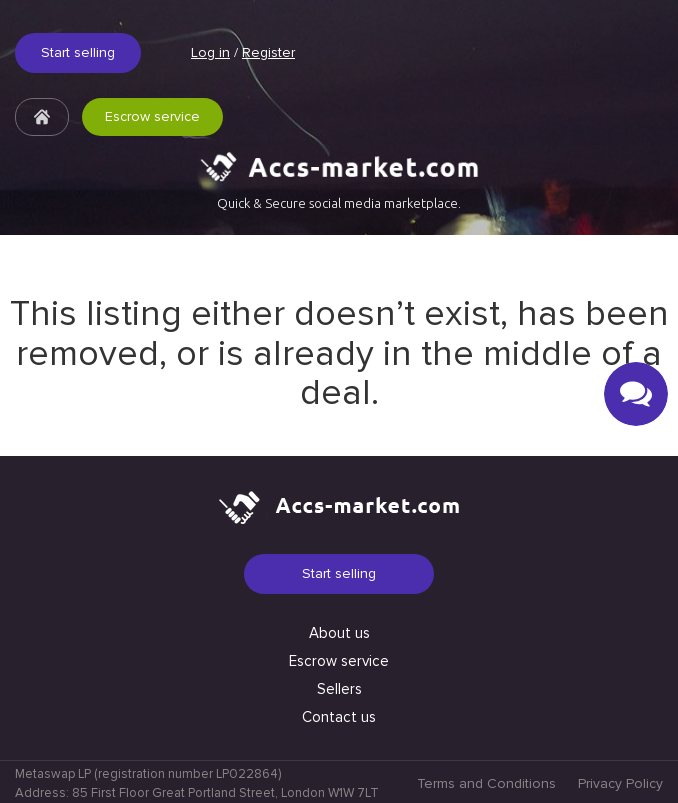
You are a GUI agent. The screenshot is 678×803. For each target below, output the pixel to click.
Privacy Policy (620, 783)
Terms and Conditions (486, 783)
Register (268, 52)
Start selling (78, 52)
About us (339, 633)
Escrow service (152, 116)
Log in (210, 52)
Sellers (339, 689)
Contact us (339, 717)
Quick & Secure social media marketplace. (339, 203)
